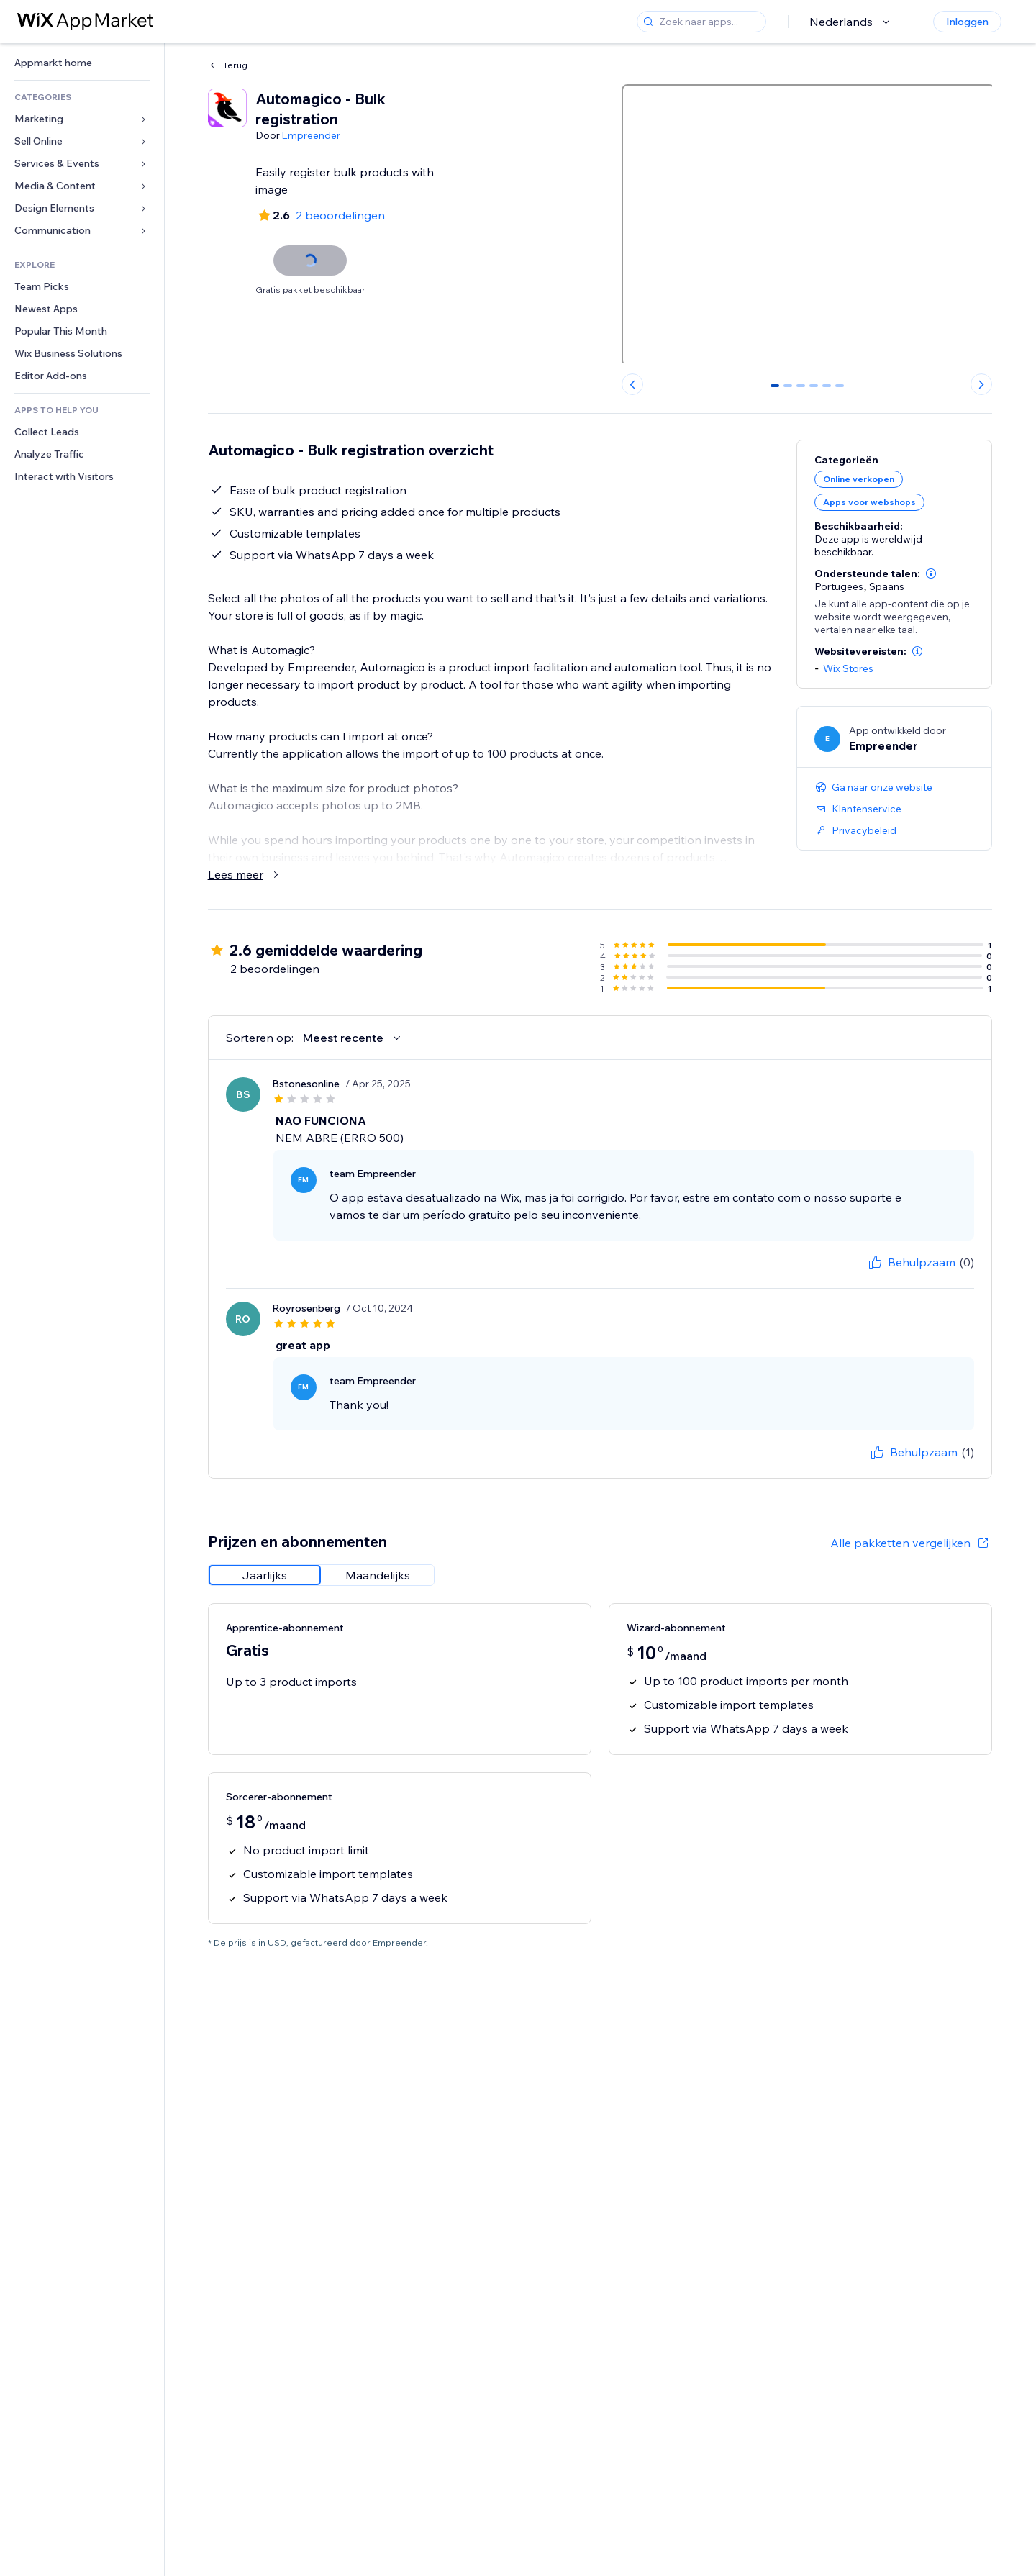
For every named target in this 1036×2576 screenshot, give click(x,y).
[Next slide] (981, 384)
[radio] (265, 1575)
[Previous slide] (632, 384)
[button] (930, 573)
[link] (82, 63)
